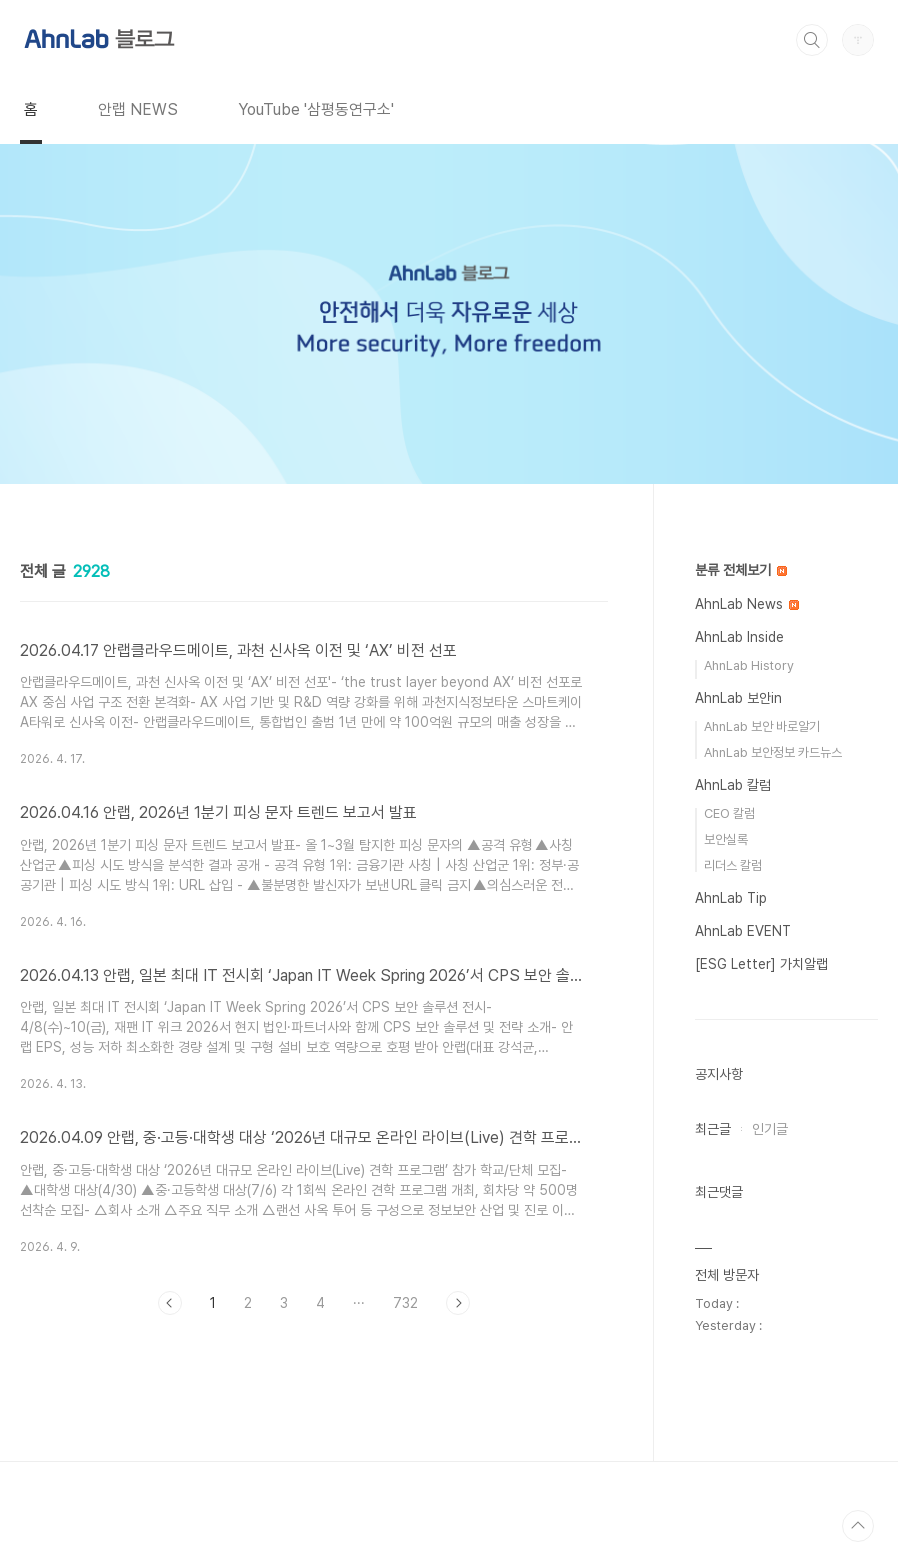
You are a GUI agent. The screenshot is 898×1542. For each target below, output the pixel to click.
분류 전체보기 (741, 570)
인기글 (770, 1129)
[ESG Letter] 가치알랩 (761, 964)
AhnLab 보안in (738, 698)
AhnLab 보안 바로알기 (762, 726)
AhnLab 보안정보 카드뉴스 (773, 752)
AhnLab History (749, 665)
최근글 (713, 1129)
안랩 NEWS (138, 109)
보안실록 (726, 839)
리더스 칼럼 (733, 865)
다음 (458, 1303)
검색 (812, 40)
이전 (170, 1303)
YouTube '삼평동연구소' (316, 109)
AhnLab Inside (739, 637)
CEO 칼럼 (729, 813)
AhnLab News (747, 604)
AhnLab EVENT (743, 931)
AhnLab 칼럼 (733, 785)
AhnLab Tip (731, 898)
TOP (858, 1526)
